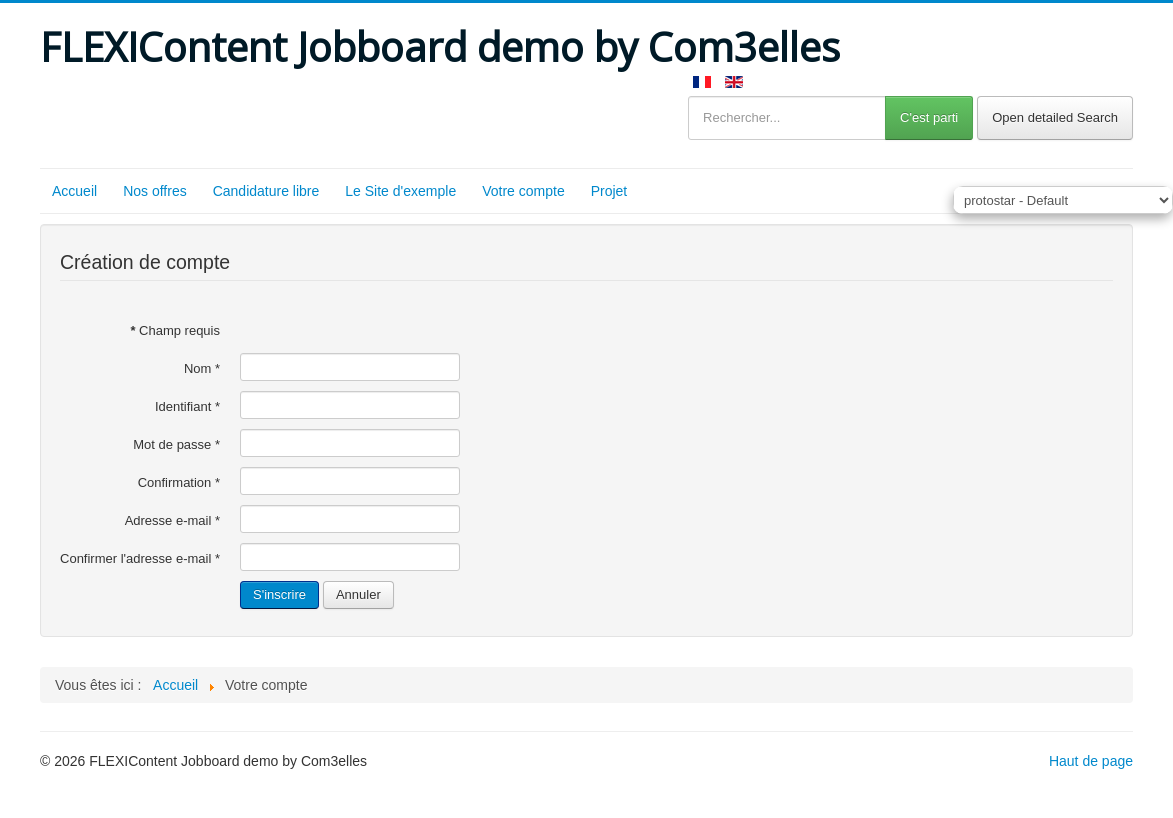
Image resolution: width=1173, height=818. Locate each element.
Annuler (358, 594)
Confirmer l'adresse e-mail (140, 558)
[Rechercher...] (787, 118)
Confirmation (179, 482)
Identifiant (187, 406)
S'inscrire (279, 594)
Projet (609, 191)
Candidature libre (266, 191)
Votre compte (523, 191)
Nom (202, 368)
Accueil (74, 191)
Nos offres (155, 191)
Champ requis (175, 330)
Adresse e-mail (172, 520)
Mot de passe (176, 444)
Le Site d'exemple (400, 191)
